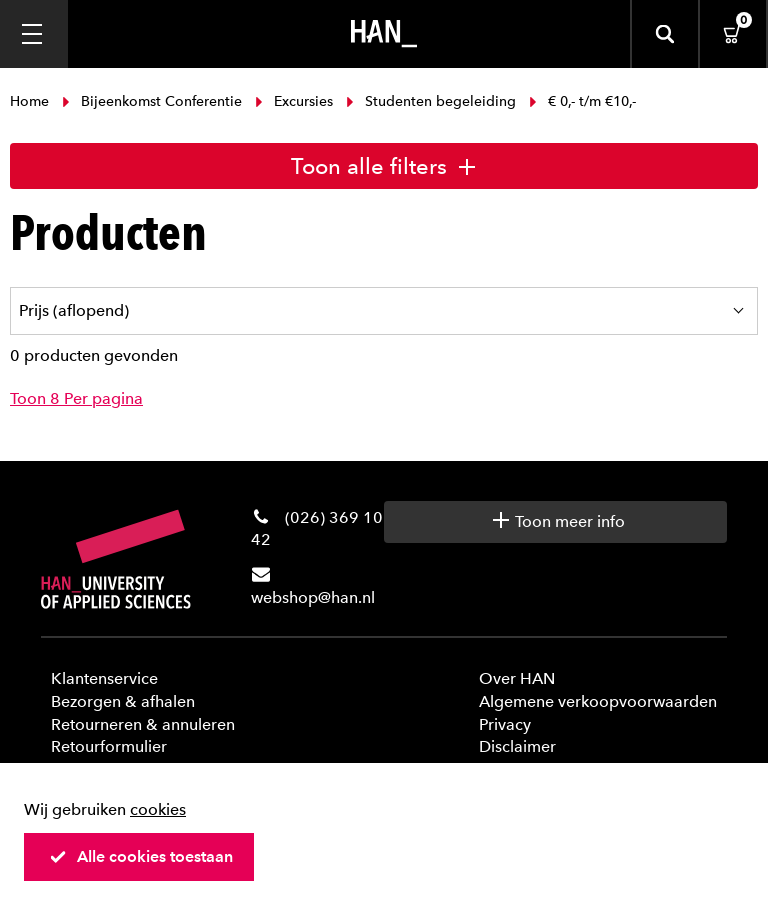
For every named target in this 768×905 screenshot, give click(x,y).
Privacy (505, 724)
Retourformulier (109, 746)
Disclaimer (517, 746)
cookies (158, 809)
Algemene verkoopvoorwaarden (598, 701)
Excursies (294, 101)
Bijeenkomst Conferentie (152, 101)
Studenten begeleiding (431, 101)
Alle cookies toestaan (141, 856)
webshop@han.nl (313, 597)
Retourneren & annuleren (143, 724)
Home (31, 101)
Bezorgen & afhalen (123, 701)
